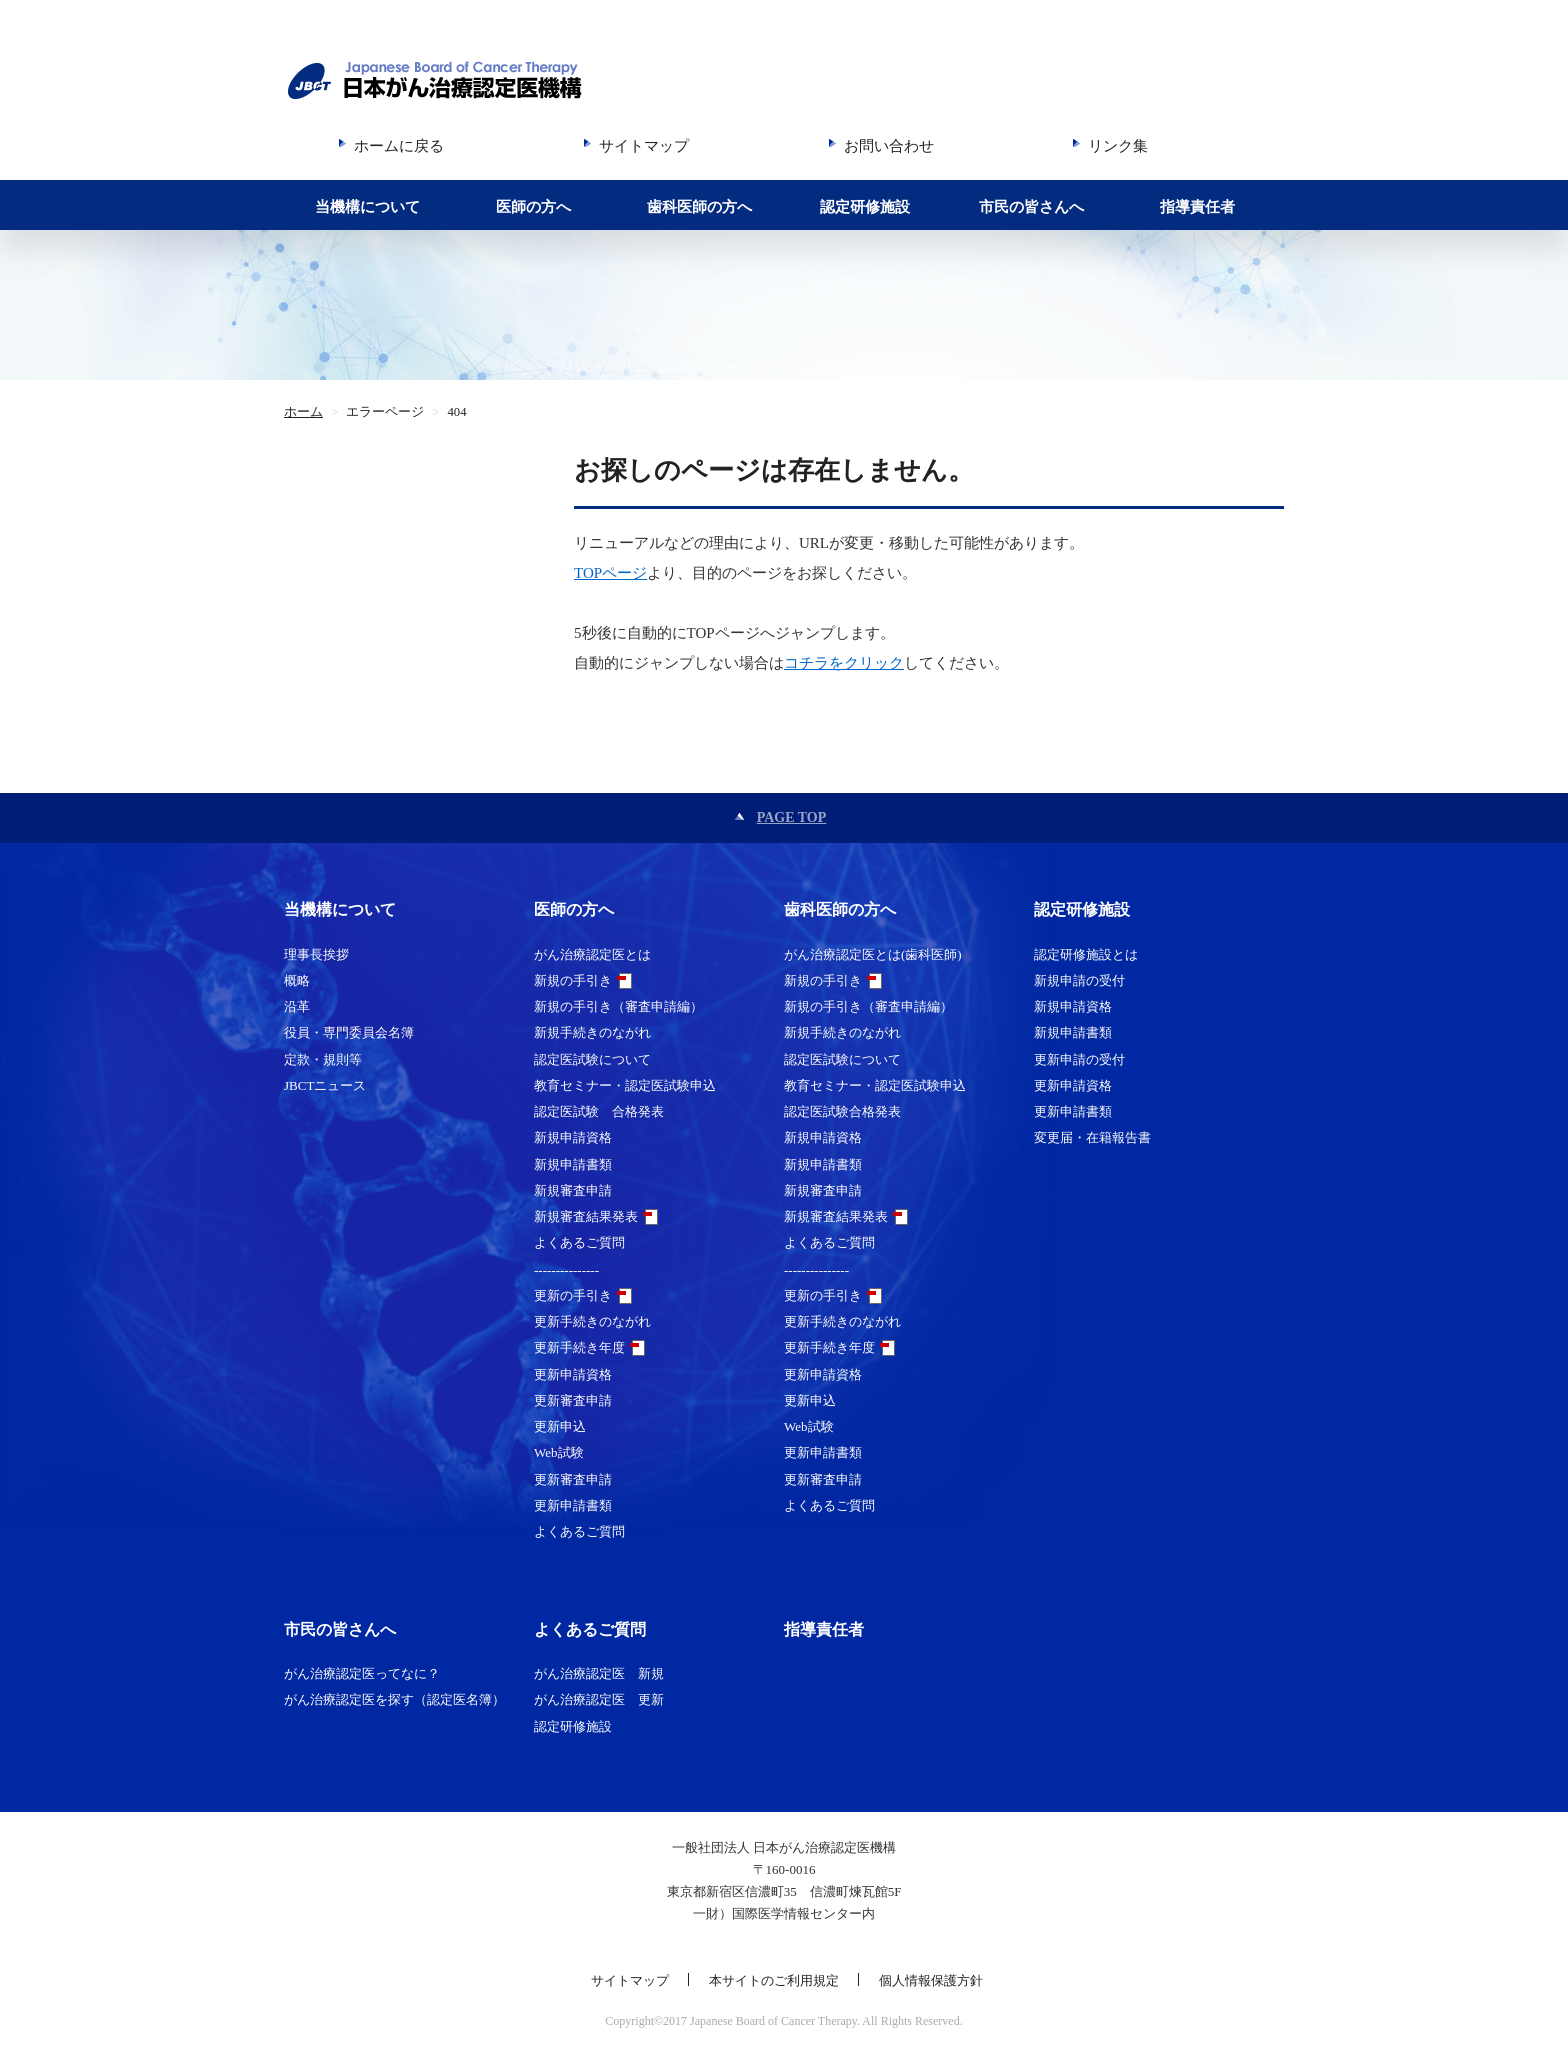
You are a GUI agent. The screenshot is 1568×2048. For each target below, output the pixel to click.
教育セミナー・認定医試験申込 (625, 1085)
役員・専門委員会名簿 (349, 1032)
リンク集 (1118, 146)
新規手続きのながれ (592, 1032)
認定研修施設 (865, 207)
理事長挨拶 (316, 954)
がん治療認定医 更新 (599, 1699)
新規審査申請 (573, 1190)
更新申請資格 (573, 1374)
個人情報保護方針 (931, 1980)
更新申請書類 (573, 1505)
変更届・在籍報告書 (1092, 1137)
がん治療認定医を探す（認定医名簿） (394, 1699)
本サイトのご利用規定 (774, 1980)
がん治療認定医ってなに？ (362, 1673)
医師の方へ (533, 207)
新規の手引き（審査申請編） (618, 1006)
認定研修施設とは (1086, 954)
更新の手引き (573, 1295)
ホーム (303, 412)
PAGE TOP (792, 817)
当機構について (367, 207)
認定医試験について (592, 1059)
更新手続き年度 (579, 1347)
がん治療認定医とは (592, 954)
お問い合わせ (889, 146)
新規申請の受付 (1079, 980)
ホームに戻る (399, 146)
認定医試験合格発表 (842, 1111)
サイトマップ (644, 146)
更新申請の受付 (1079, 1059)
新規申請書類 (573, 1164)
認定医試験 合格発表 (599, 1111)
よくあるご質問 (579, 1242)
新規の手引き (573, 980)
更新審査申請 (573, 1400)
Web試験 (559, 1452)
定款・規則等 (323, 1059)
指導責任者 (1197, 207)
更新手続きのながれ (592, 1321)
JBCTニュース (325, 1085)
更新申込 (560, 1426)
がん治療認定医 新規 (599, 1673)
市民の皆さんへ (1031, 207)
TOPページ (610, 573)
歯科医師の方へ (699, 207)
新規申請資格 (573, 1137)
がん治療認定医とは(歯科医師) (873, 954)
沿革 (297, 1006)
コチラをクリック (844, 663)
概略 (297, 980)
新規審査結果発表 (586, 1216)
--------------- (566, 1269)
